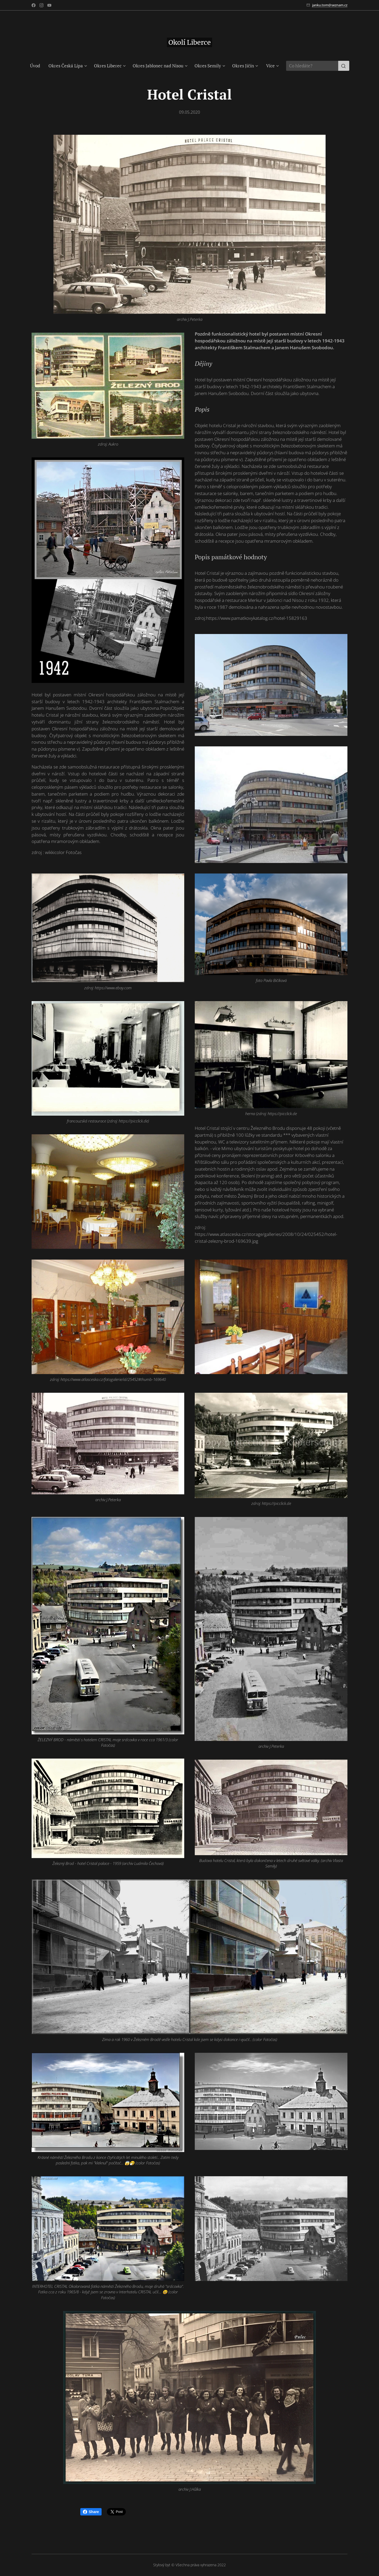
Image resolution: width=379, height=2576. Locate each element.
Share (91, 2512)
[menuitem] (37, 65)
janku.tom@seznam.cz (329, 5)
